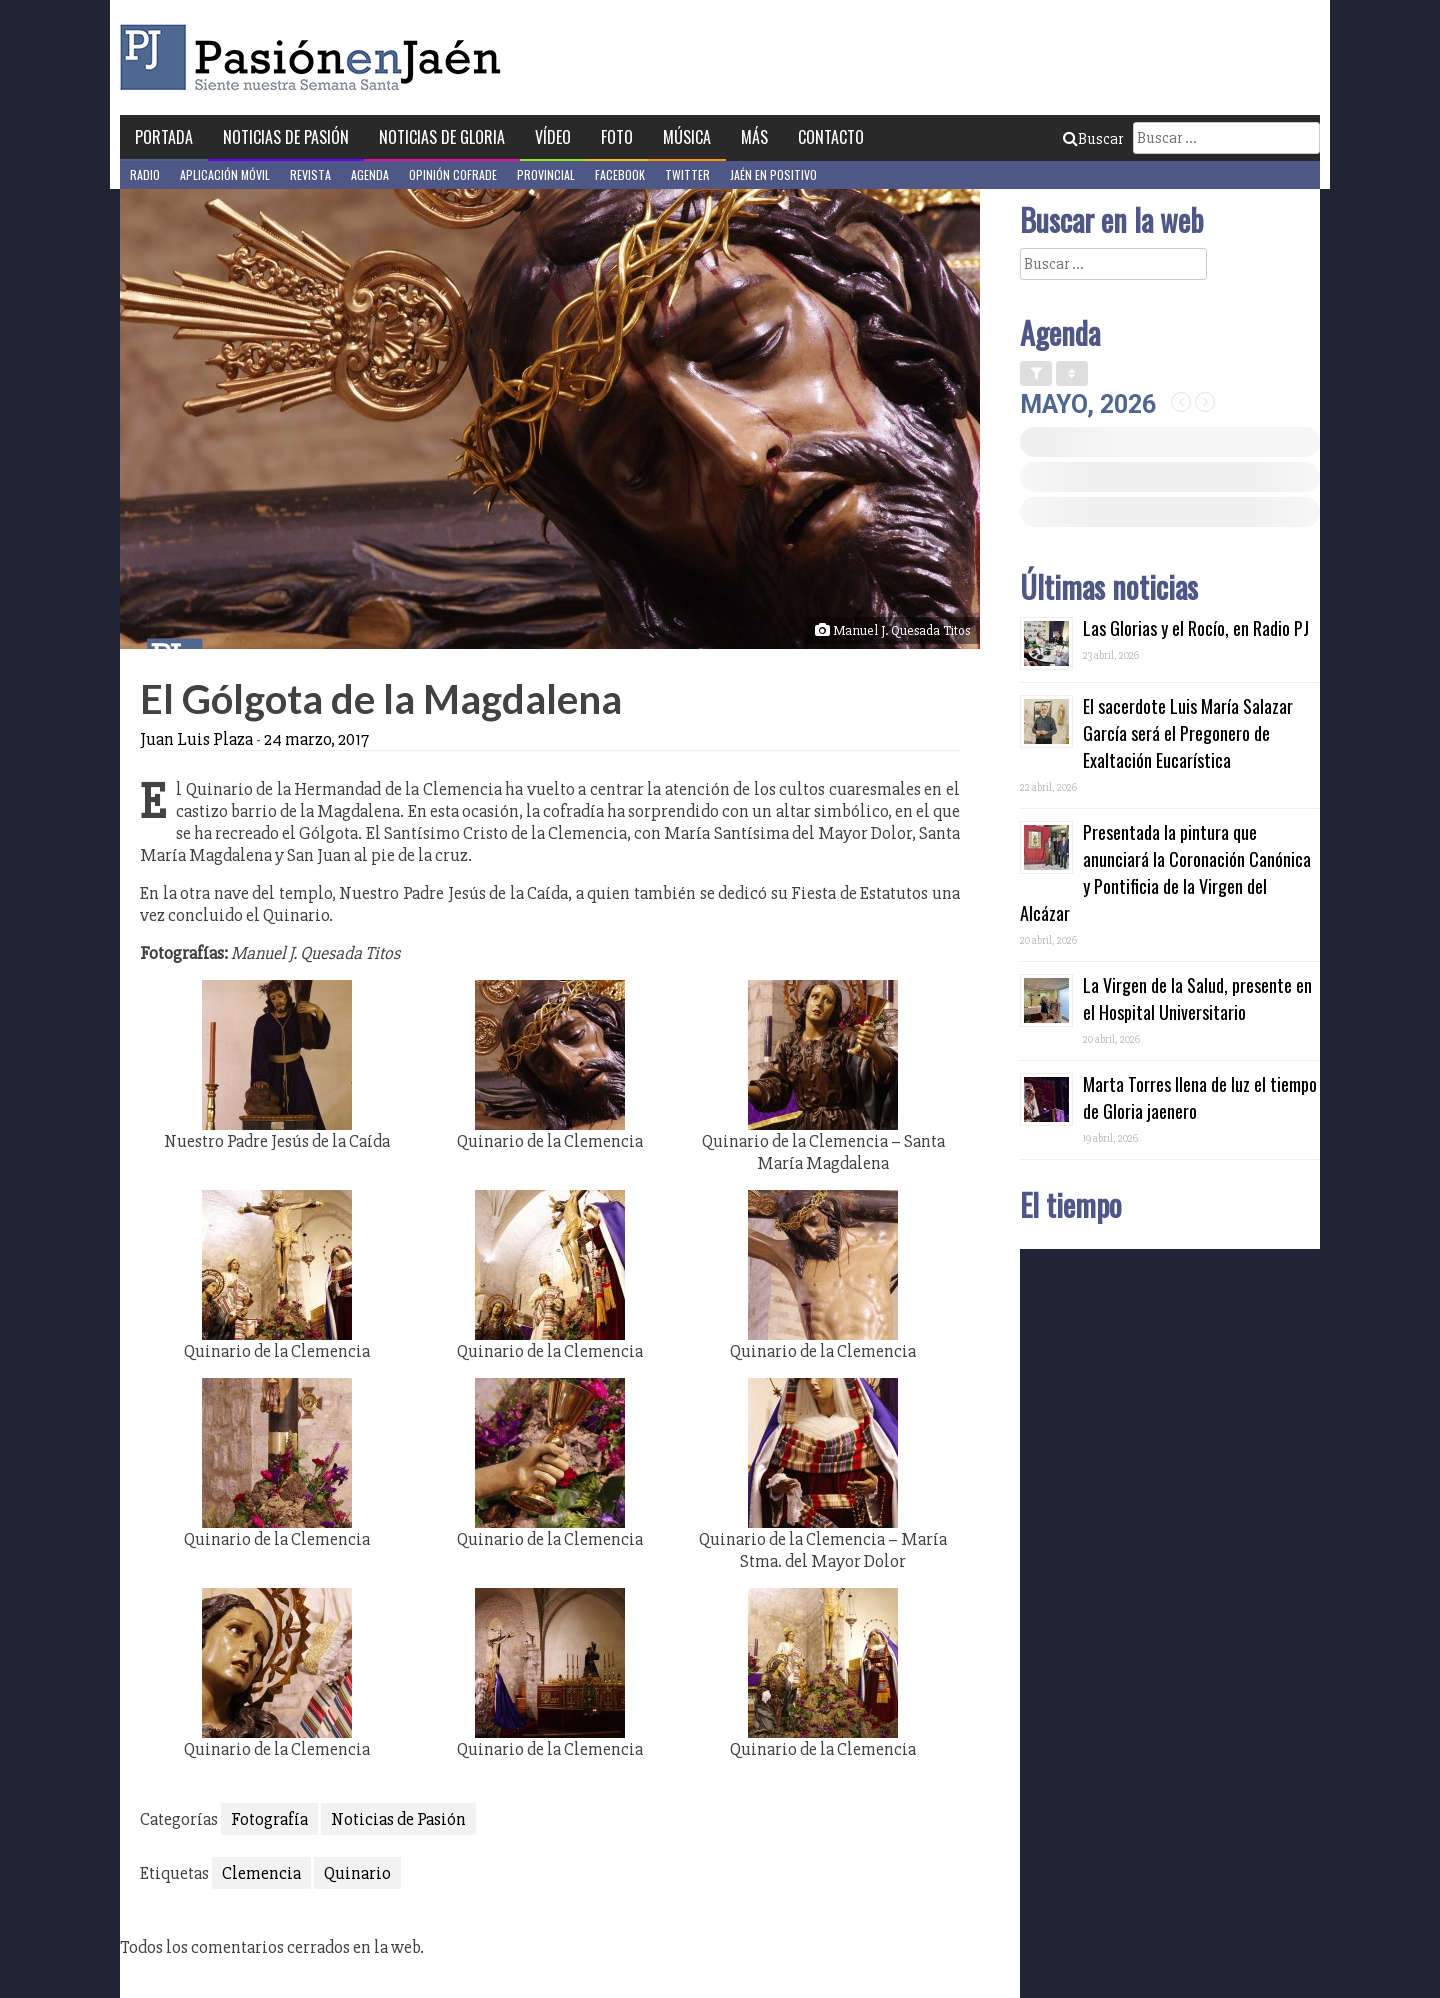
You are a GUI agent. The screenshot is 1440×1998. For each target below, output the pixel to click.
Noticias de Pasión (286, 137)
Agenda (370, 174)
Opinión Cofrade (453, 174)
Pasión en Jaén (316, 57)
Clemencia (261, 1873)
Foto (617, 137)
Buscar (1093, 139)
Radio (145, 174)
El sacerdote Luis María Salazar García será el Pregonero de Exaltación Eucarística (1188, 733)
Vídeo (553, 137)
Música (687, 137)
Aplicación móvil (225, 174)
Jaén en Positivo (773, 174)
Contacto (831, 137)
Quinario (357, 1873)
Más (754, 137)
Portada (164, 137)
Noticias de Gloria (442, 137)
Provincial (546, 174)
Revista (310, 174)
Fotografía (269, 1819)
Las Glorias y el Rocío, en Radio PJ (1196, 628)
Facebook (620, 174)
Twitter (687, 174)
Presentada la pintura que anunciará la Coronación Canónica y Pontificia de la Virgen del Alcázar (1165, 872)
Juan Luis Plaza (196, 739)
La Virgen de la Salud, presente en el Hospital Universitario (1197, 998)
